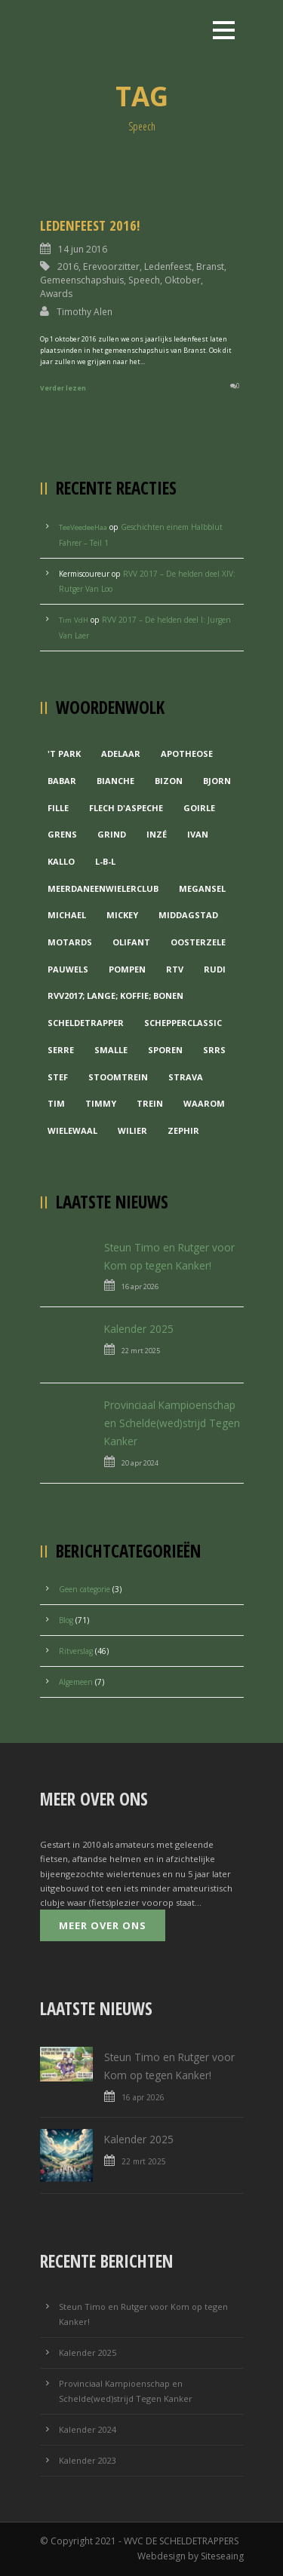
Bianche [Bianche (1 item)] (115, 780)
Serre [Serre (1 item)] (61, 1049)
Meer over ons (102, 1925)
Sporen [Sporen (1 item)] (165, 1049)
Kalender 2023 (87, 2460)
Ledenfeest (168, 266)
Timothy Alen (84, 311)
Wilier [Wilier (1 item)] (132, 1130)
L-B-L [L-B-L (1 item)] (105, 861)
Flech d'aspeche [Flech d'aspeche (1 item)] (126, 807)
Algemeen (76, 1682)
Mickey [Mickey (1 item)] (122, 914)
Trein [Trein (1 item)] (150, 1103)
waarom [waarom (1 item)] (204, 1103)
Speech (144, 280)
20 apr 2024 (140, 1463)
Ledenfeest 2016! (90, 225)
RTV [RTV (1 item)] (174, 969)
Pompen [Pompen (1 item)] (127, 969)
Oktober (183, 280)
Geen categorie (84, 1589)
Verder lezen (63, 388)
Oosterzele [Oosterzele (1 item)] (198, 942)
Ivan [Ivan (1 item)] (197, 834)
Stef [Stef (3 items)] (58, 1077)
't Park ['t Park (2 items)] (64, 753)
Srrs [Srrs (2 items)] (214, 1049)
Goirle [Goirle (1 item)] (199, 807)
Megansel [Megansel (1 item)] (202, 888)
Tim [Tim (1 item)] (56, 1103)
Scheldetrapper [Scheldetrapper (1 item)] (86, 1022)
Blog (66, 1620)
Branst (210, 266)
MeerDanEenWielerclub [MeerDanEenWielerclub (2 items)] (103, 888)
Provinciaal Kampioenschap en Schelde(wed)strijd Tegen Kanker (172, 1423)
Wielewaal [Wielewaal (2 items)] (72, 1130)
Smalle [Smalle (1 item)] (111, 1049)
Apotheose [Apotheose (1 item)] (187, 753)
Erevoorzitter (111, 266)
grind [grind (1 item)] (111, 834)
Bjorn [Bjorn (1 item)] (217, 780)
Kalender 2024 (87, 2429)
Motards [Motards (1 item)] (70, 942)
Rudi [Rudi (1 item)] (215, 969)
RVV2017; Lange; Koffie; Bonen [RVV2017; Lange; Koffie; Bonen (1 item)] (115, 995)
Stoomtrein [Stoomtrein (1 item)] (118, 1077)
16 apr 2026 (140, 1286)
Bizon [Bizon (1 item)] (169, 780)
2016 (67, 266)
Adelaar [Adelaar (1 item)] (120, 753)
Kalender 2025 (139, 1329)
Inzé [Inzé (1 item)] (156, 834)
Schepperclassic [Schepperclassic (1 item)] (183, 1022)
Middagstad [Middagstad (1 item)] (188, 914)
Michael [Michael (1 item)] (67, 914)
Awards (56, 293)
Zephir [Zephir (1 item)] (183, 1130)
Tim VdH (73, 620)
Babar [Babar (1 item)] (62, 780)
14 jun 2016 (82, 249)
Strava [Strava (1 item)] (185, 1077)
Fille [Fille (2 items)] (58, 807)
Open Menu (224, 29)
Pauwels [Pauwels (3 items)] (68, 969)
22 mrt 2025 (141, 1350)
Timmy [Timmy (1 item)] (100, 1103)
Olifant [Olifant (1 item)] (131, 942)
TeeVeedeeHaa (83, 527)
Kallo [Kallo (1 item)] (61, 861)
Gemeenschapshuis (82, 280)
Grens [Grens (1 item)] (62, 834)
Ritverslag (76, 1651)
